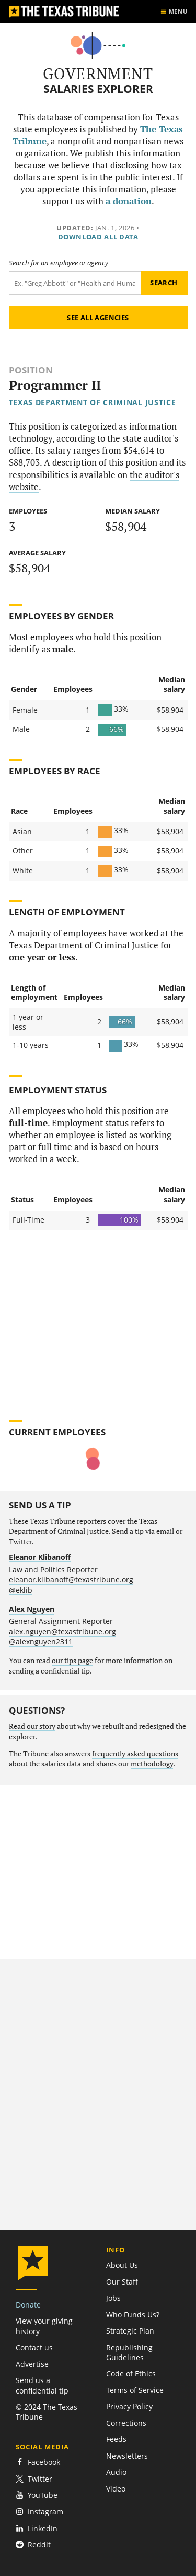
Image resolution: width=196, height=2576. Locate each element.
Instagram (39, 2512)
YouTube (36, 2495)
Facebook (38, 2462)
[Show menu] (173, 11)
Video (115, 2489)
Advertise (32, 2364)
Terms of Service (135, 2390)
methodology (152, 1763)
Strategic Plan (130, 2331)
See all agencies (98, 317)
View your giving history (44, 2326)
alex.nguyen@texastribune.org (62, 1632)
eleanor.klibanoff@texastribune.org (71, 1579)
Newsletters (127, 2456)
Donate (28, 2305)
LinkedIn (36, 2528)
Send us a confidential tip (42, 2385)
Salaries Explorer (98, 88)
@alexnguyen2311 (41, 1641)
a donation (129, 201)
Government (98, 73)
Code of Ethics (131, 2373)
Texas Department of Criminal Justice (92, 402)
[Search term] (75, 283)
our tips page (72, 1660)
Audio (116, 2472)
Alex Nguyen (31, 1609)
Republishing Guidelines (129, 2352)
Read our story (32, 1726)
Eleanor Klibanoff (40, 1557)
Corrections (126, 2423)
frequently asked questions (135, 1754)
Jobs (113, 2298)
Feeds (116, 2439)
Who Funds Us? (132, 2314)
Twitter (34, 2479)
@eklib (20, 1590)
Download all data (98, 236)
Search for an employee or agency (58, 263)
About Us (122, 2265)
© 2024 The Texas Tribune (46, 2412)
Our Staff (122, 2282)
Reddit (33, 2544)
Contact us (34, 2347)
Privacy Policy (129, 2406)
